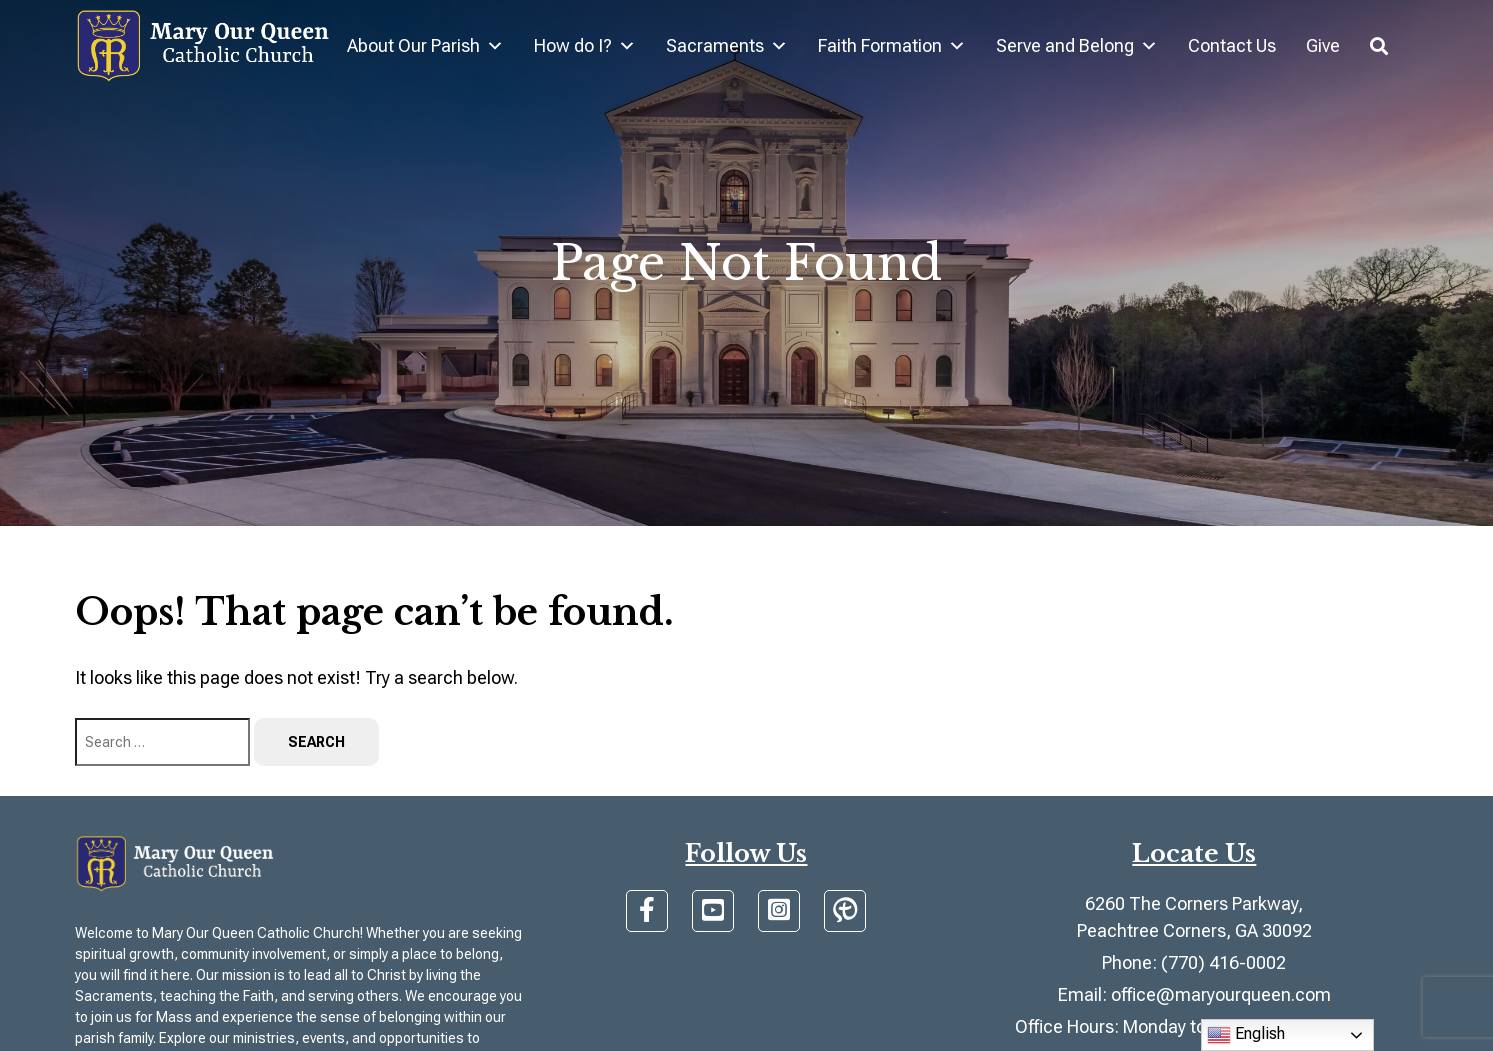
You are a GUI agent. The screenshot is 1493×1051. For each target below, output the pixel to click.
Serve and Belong (1077, 46)
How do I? (585, 46)
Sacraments (727, 46)
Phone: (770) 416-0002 (1194, 962)
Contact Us (1232, 45)
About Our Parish (425, 46)
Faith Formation (892, 46)
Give (1323, 45)
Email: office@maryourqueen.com (1194, 994)
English (1246, 1035)
